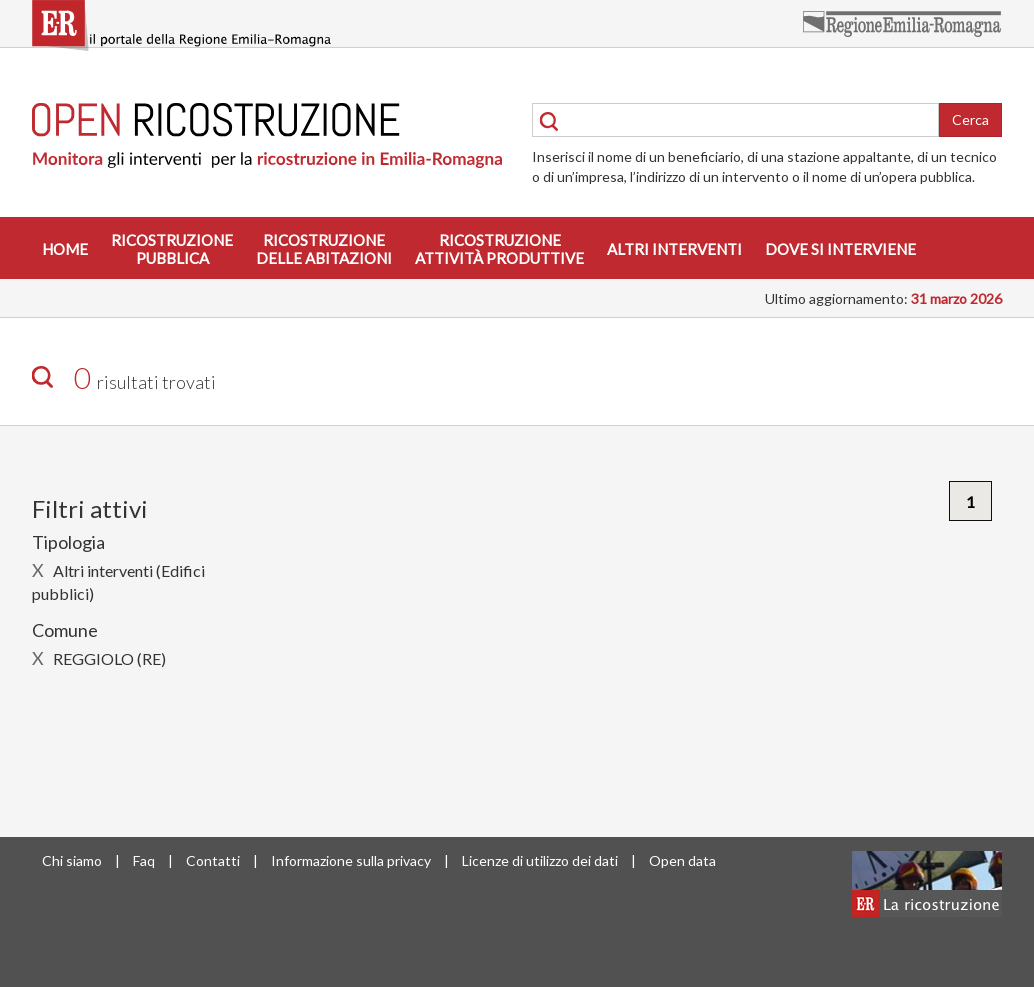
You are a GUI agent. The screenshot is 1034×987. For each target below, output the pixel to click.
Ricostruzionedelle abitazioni (324, 249)
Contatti (213, 860)
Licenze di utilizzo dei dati (540, 860)
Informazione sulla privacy (351, 860)
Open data (682, 860)
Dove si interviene (840, 249)
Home (65, 249)
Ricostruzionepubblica (172, 249)
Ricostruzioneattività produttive (499, 249)
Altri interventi (674, 249)
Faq (144, 860)
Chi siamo (72, 860)
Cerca (970, 119)
